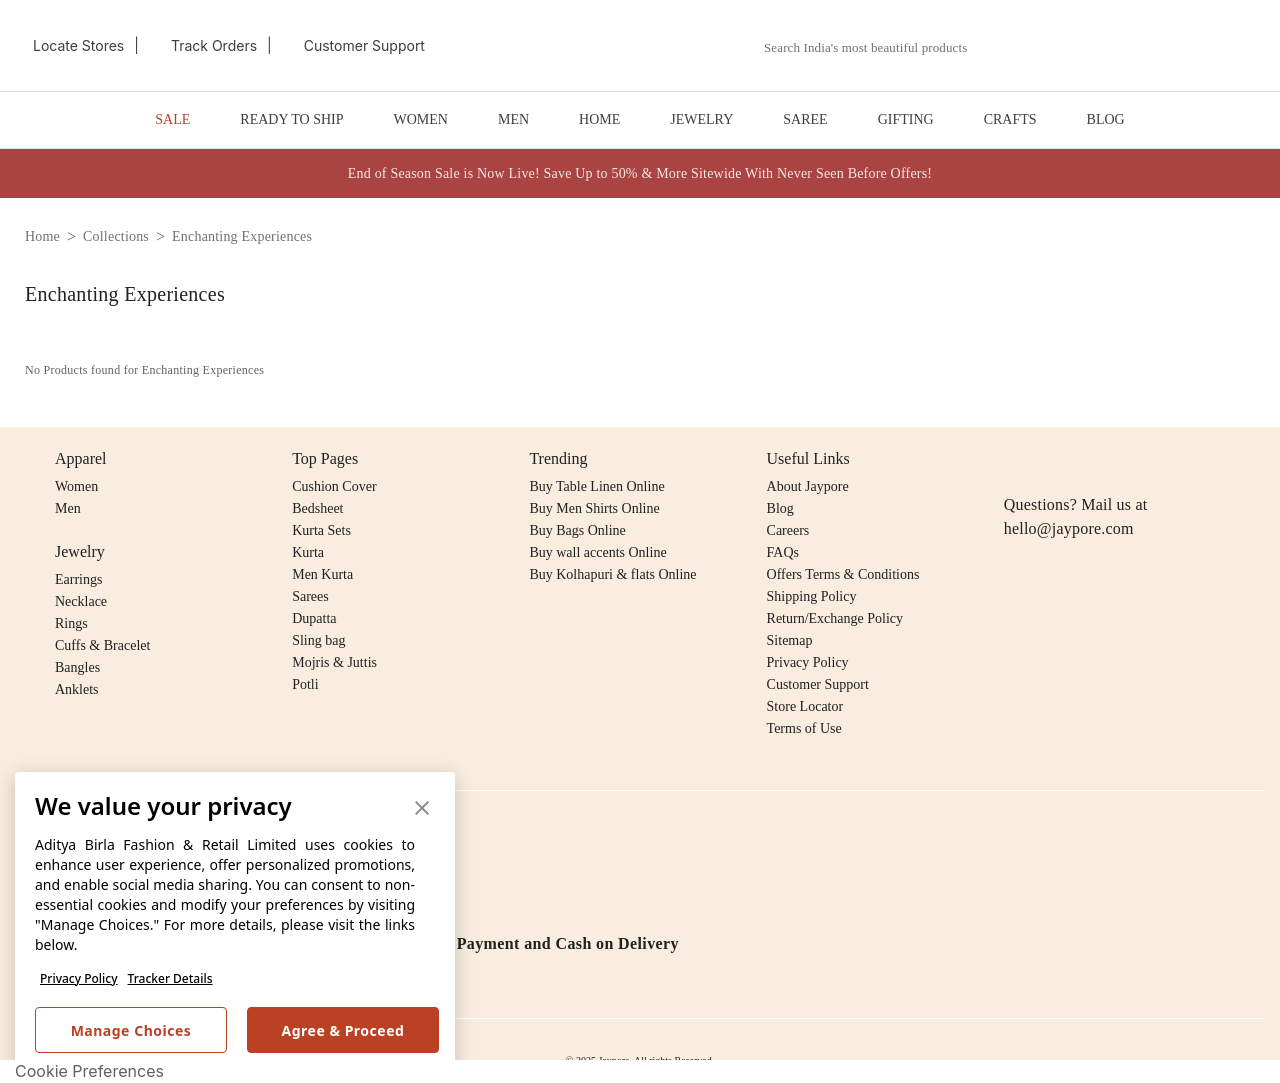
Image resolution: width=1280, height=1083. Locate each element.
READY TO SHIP (291, 119)
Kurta (308, 552)
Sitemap (790, 640)
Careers (788, 530)
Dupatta (314, 618)
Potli (305, 684)
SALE (172, 119)
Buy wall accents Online (597, 552)
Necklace (81, 601)
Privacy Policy (79, 978)
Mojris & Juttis (334, 662)
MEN (513, 119)
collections (116, 236)
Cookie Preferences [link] (89, 1071)
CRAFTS (1010, 119)
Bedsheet (317, 508)
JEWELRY (701, 119)
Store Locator (805, 706)
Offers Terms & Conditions (843, 574)
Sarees (310, 596)
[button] (1047, 46)
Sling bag (318, 640)
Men (68, 508)
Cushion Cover (334, 486)
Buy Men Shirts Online (594, 508)
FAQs (783, 552)
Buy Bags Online (577, 530)
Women (76, 486)
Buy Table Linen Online (596, 486)
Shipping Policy (812, 596)
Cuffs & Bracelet (102, 645)
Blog (780, 508)
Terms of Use (804, 728)
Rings (71, 623)
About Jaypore (808, 486)
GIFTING (906, 119)
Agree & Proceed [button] (343, 1030)
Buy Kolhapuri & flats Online (612, 574)
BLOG (1106, 119)
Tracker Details (170, 978)
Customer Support (818, 684)
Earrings (78, 579)
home (42, 236)
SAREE (805, 119)
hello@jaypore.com (1069, 528)
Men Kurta (322, 574)
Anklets (77, 689)
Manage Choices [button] (131, 1030)
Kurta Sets (321, 530)
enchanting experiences (242, 236)
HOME (599, 119)
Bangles (77, 667)
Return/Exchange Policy (835, 618)
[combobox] (877, 48)
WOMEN (421, 119)
